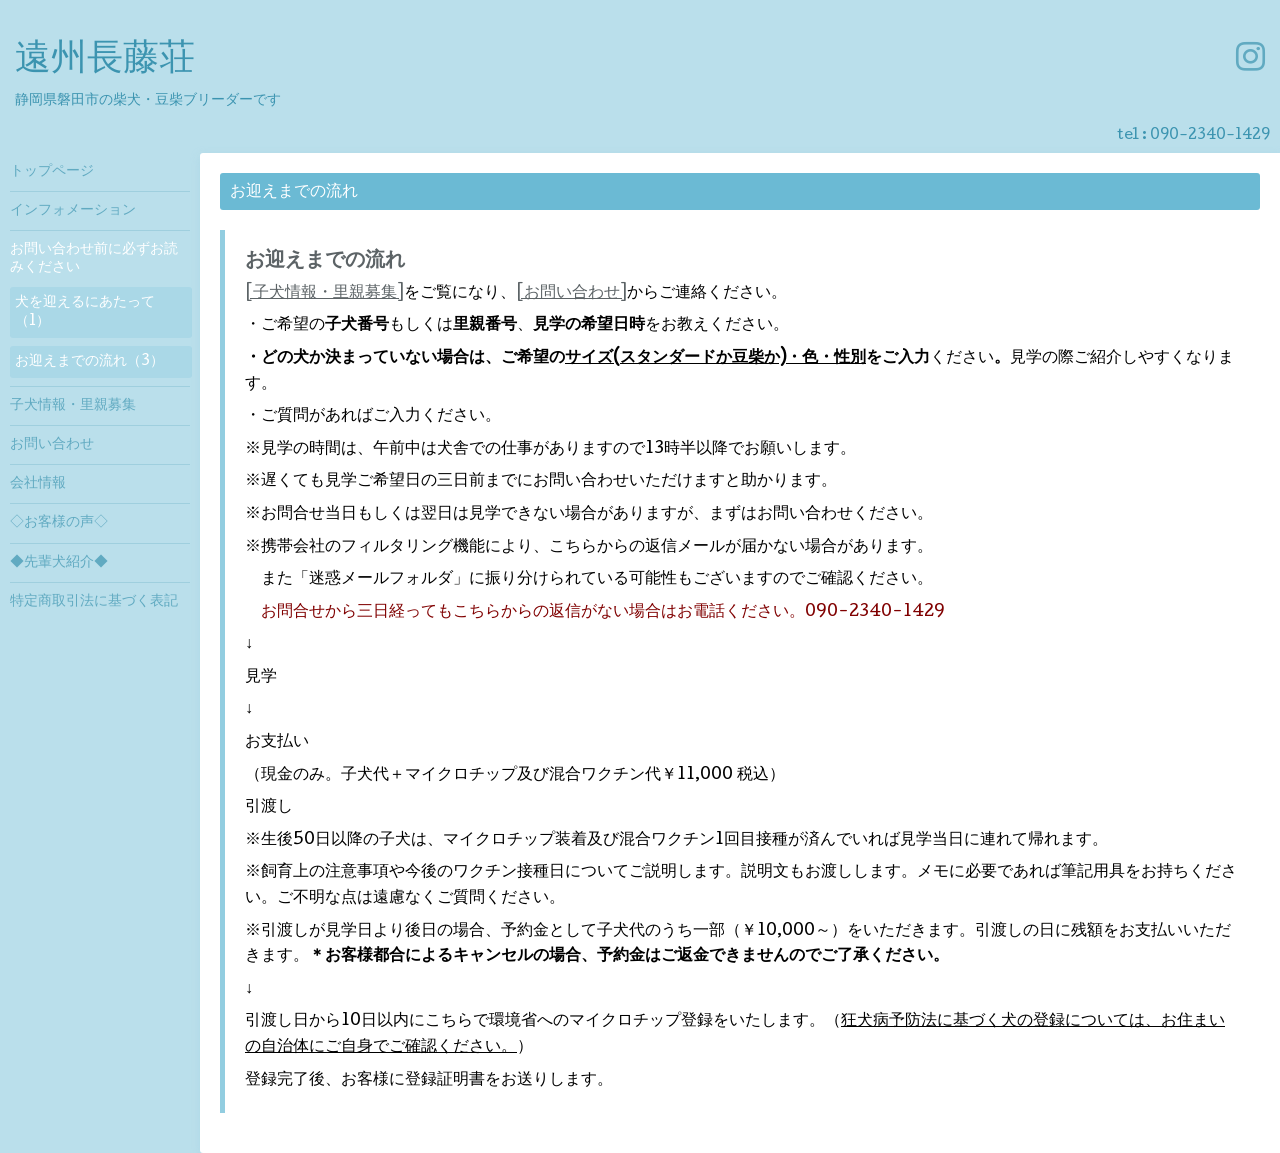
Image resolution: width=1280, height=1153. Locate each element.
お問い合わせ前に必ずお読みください (94, 259)
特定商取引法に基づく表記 (94, 602)
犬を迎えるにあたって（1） (85, 312)
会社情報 (38, 484)
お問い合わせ (52, 445)
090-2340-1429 (1210, 136)
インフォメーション (73, 211)
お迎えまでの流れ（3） (89, 362)
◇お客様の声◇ (59, 523)
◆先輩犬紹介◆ (59, 563)
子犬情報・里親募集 (73, 406)
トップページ (52, 172)
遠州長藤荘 (105, 61)
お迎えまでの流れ (325, 262)
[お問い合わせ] (571, 293)
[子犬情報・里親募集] (324, 293)
